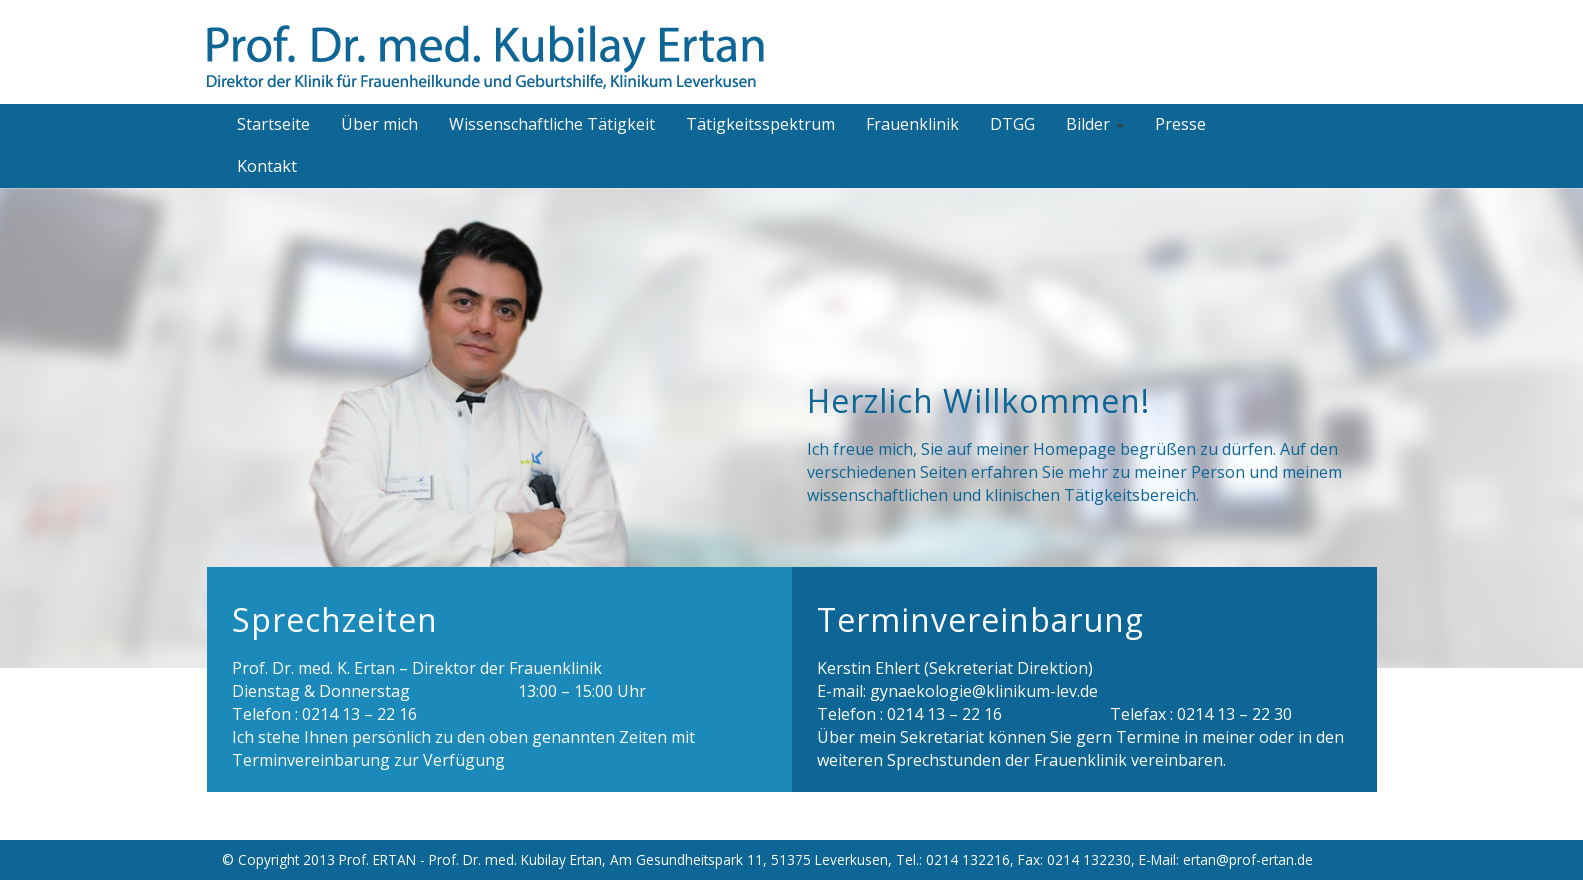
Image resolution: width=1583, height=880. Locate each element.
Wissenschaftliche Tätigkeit (552, 124)
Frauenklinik (912, 124)
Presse (1180, 124)
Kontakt (267, 166)
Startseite (273, 124)
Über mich (379, 124)
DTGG (1012, 124)
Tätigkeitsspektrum (760, 124)
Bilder (1095, 124)
